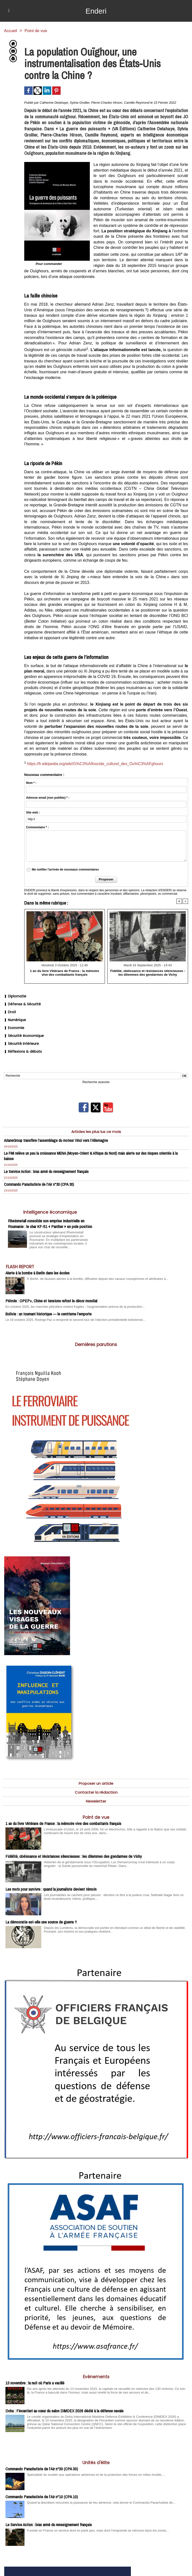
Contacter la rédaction (96, 1792)
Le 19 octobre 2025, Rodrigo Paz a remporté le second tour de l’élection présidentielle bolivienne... (70, 1320)
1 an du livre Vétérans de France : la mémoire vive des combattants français (64, 972)
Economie (14, 1028)
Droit (9, 1012)
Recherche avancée (96, 1081)
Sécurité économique (23, 1035)
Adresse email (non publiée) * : (47, 797)
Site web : (33, 812)
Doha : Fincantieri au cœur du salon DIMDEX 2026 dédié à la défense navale (64, 2411)
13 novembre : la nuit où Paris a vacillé (34, 2383)
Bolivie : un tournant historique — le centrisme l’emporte (48, 1314)
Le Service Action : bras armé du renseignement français (47, 1172)
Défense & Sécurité (21, 1004)
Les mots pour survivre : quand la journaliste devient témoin (50, 1889)
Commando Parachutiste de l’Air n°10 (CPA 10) (41, 2497)
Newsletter (96, 1801)
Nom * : (31, 783)
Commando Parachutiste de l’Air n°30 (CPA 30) (40, 1185)
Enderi (96, 10)
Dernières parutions (96, 1345)
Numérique (15, 1020)
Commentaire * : (37, 827)
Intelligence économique (50, 1213)
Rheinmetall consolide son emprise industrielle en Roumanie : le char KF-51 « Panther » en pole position (50, 1224)
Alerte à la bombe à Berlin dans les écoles (37, 1273)
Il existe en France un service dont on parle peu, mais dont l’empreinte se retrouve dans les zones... (92, 2530)
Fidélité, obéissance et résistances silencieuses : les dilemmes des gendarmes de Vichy (148, 972)
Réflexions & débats (22, 1051)
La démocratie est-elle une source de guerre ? (41, 1922)
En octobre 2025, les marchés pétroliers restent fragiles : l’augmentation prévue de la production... (69, 1307)
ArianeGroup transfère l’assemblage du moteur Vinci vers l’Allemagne (56, 1140)
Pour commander (49, 264)
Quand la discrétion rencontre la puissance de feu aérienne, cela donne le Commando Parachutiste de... (95, 2502)
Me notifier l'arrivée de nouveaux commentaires (65, 869)
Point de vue (38, 30)
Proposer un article (96, 1783)
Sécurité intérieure (20, 1043)
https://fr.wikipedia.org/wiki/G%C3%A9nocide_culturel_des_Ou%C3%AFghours (96, 764)
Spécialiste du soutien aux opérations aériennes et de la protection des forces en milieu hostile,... (90, 2475)
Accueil (11, 30)
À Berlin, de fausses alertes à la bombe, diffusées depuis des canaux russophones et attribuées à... (92, 1279)
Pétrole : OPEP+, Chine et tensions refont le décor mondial (51, 1301)
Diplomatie (14, 996)
